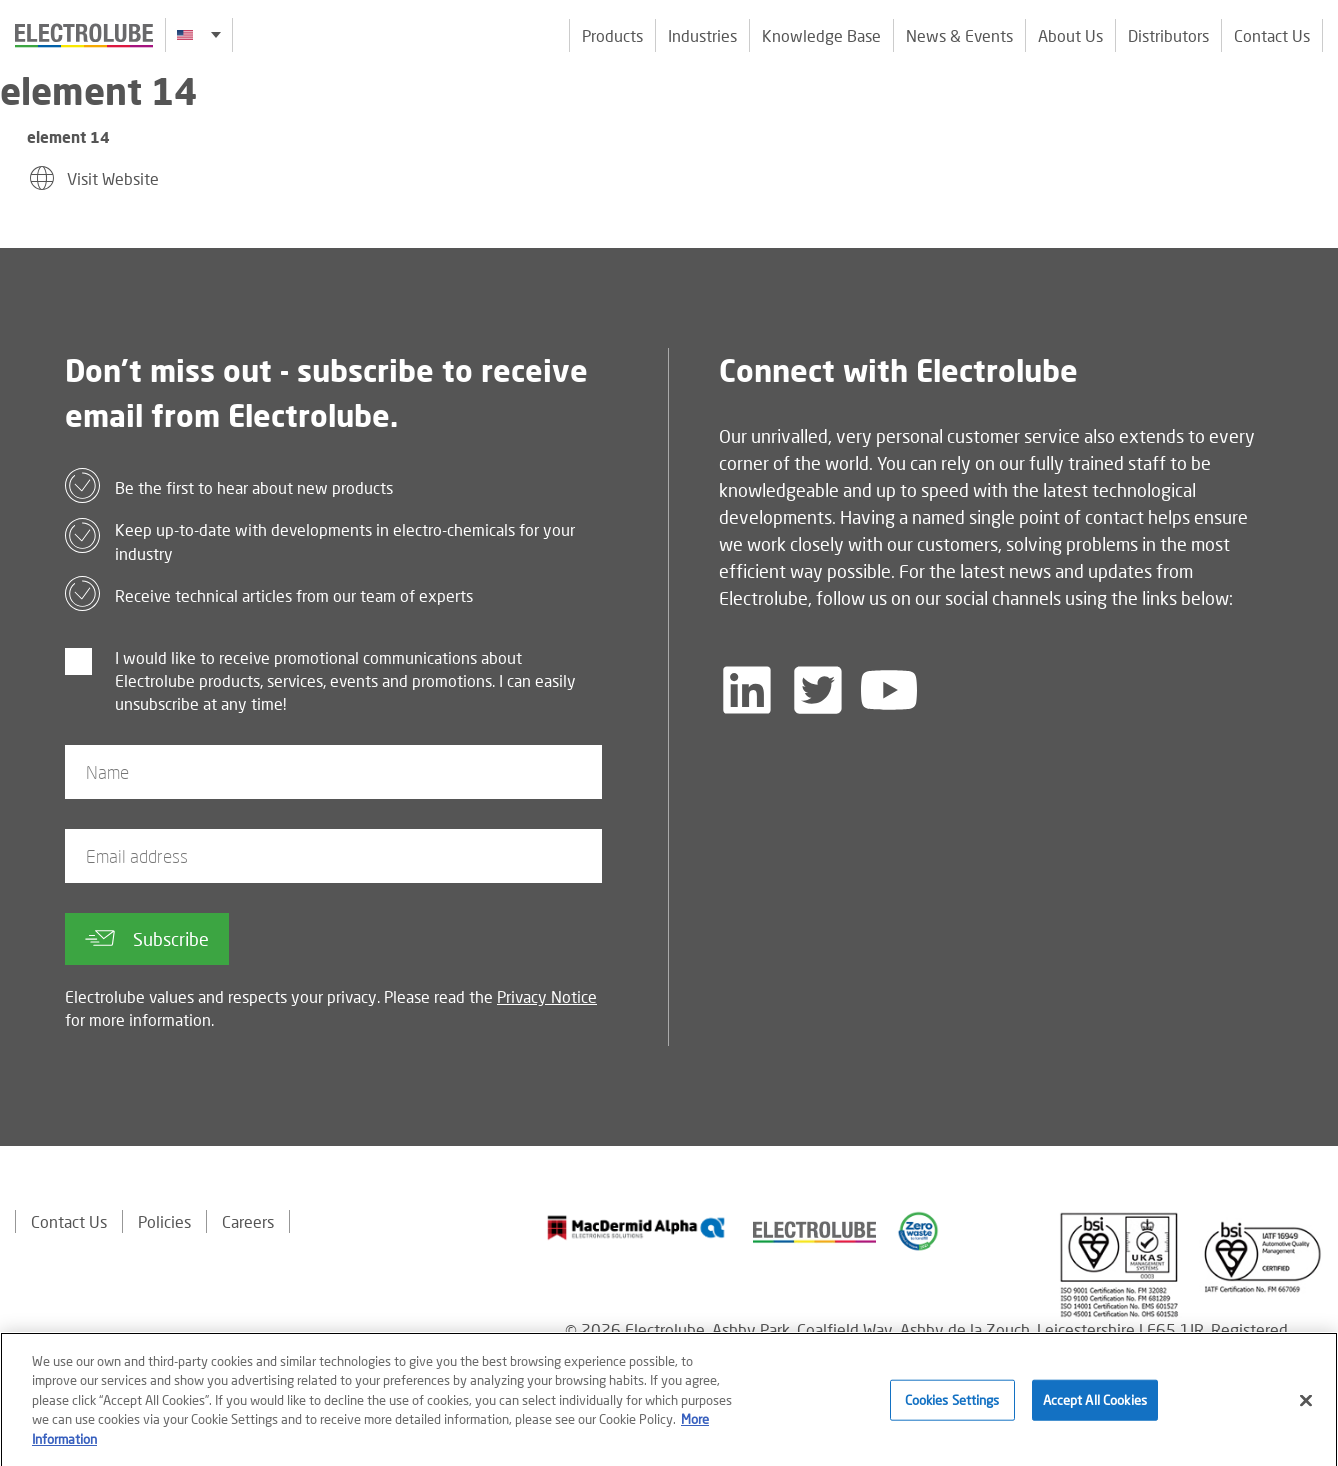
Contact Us (1272, 35)
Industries (702, 35)
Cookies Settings (952, 1409)
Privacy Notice (547, 996)
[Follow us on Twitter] (818, 690)
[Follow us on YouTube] (889, 690)
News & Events (959, 35)
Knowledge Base (821, 35)
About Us (1070, 35)
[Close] (1306, 1410)
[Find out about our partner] (636, 1228)
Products (612, 35)
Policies (164, 1221)
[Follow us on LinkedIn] (747, 690)
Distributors (1168, 35)
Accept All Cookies (1095, 1409)
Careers (248, 1221)
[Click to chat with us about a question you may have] (1313, 147)
